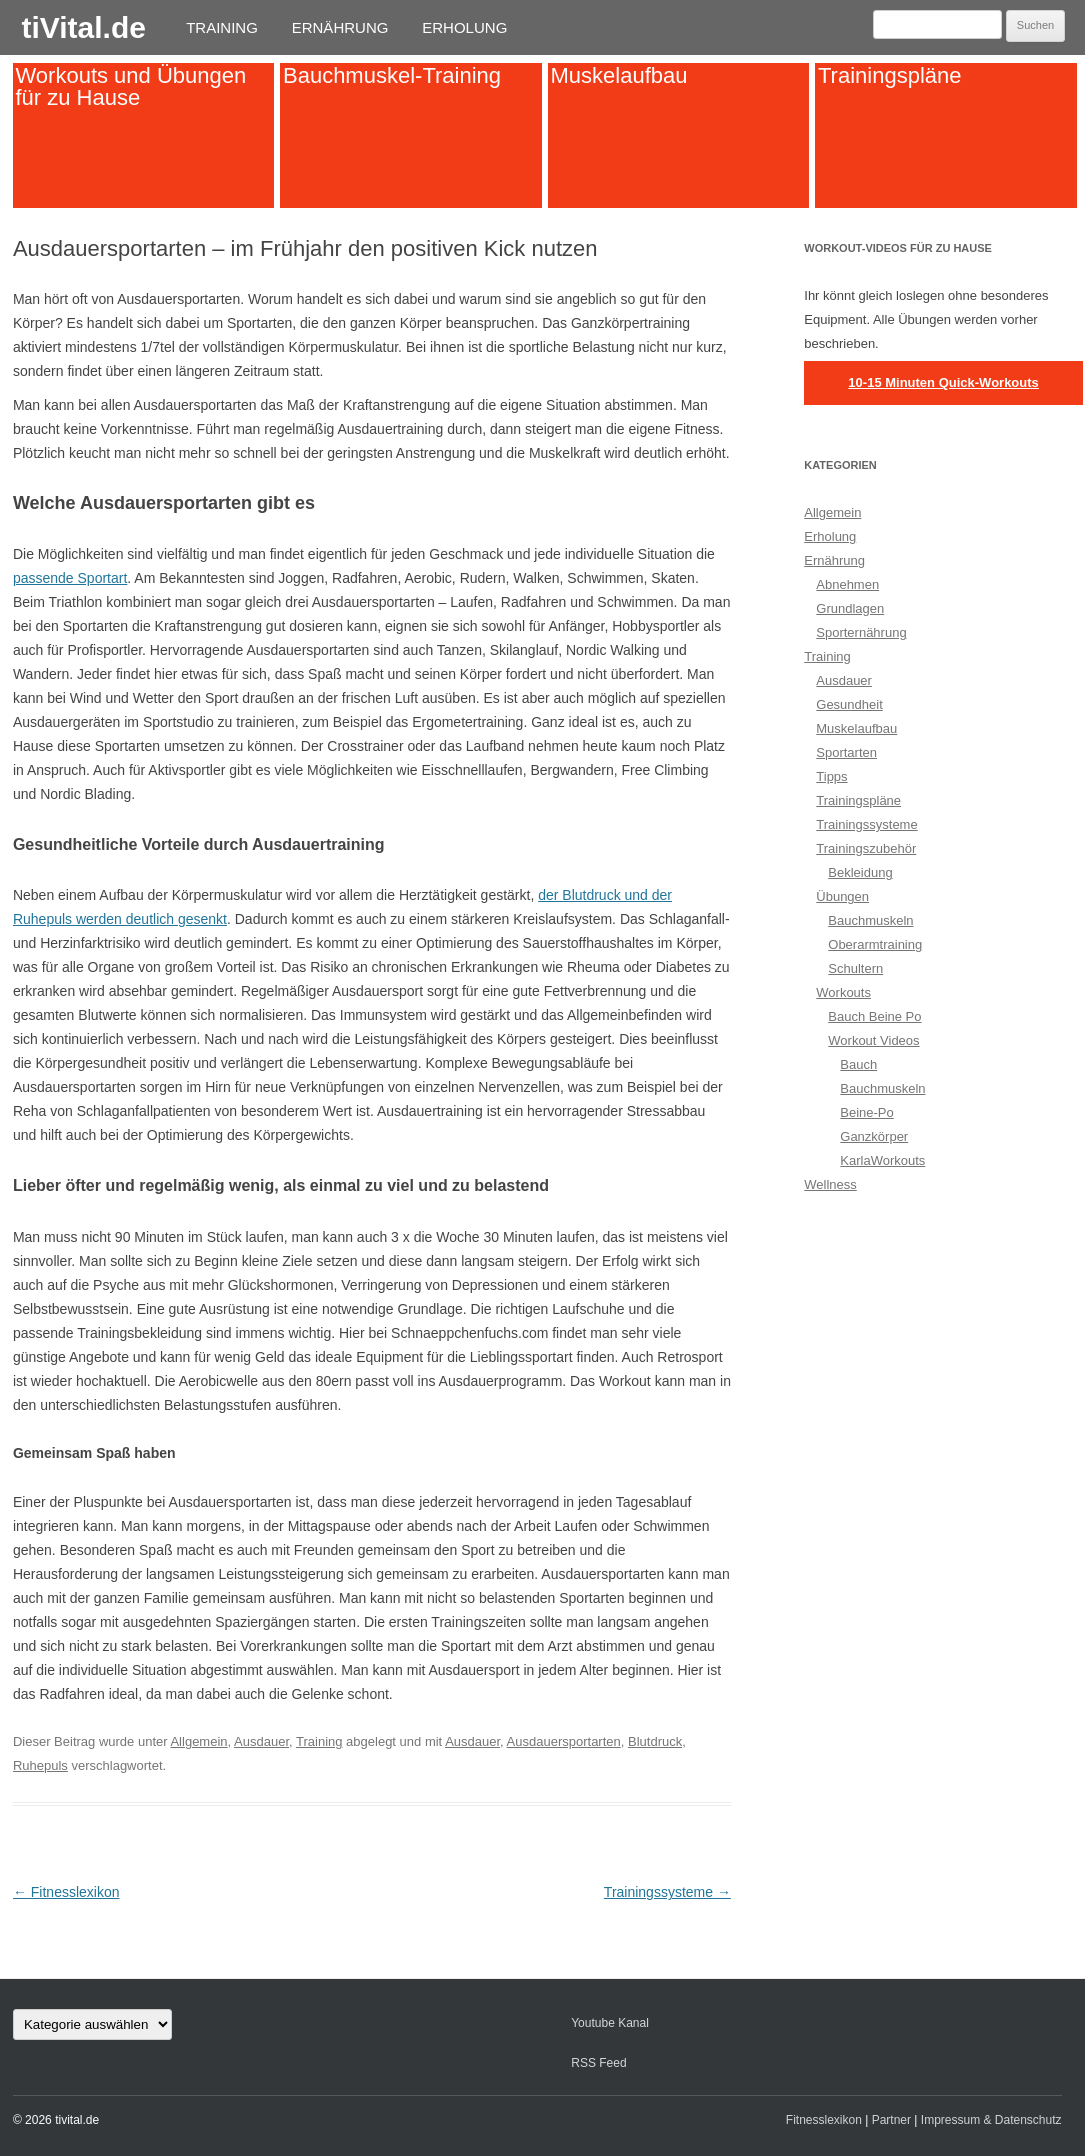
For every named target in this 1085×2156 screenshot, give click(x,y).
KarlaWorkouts (882, 1160)
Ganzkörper (874, 1136)
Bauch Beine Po (874, 1016)
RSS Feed (598, 2063)
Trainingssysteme (667, 1892)
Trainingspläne (890, 74)
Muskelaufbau (618, 74)
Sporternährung (861, 632)
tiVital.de (83, 27)
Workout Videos (873, 1040)
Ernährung (340, 27)
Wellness (830, 1184)
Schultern (855, 968)
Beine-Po (866, 1112)
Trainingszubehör (866, 848)
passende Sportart (70, 578)
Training (222, 27)
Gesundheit (849, 704)
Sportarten (846, 752)
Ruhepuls (40, 1765)
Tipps (831, 776)
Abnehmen (847, 584)
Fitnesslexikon (66, 1892)
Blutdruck (655, 1741)
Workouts (843, 992)
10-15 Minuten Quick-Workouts (943, 382)
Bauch (858, 1064)
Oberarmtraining (875, 944)
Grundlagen (850, 608)
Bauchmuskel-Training (392, 74)
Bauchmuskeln (870, 920)
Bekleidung (860, 872)
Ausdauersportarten (564, 1741)
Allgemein (198, 1741)
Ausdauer (261, 1741)
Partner (891, 2120)
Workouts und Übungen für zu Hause (130, 85)
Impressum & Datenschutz (991, 2120)
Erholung (464, 27)
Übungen (842, 896)
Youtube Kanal (610, 2023)
